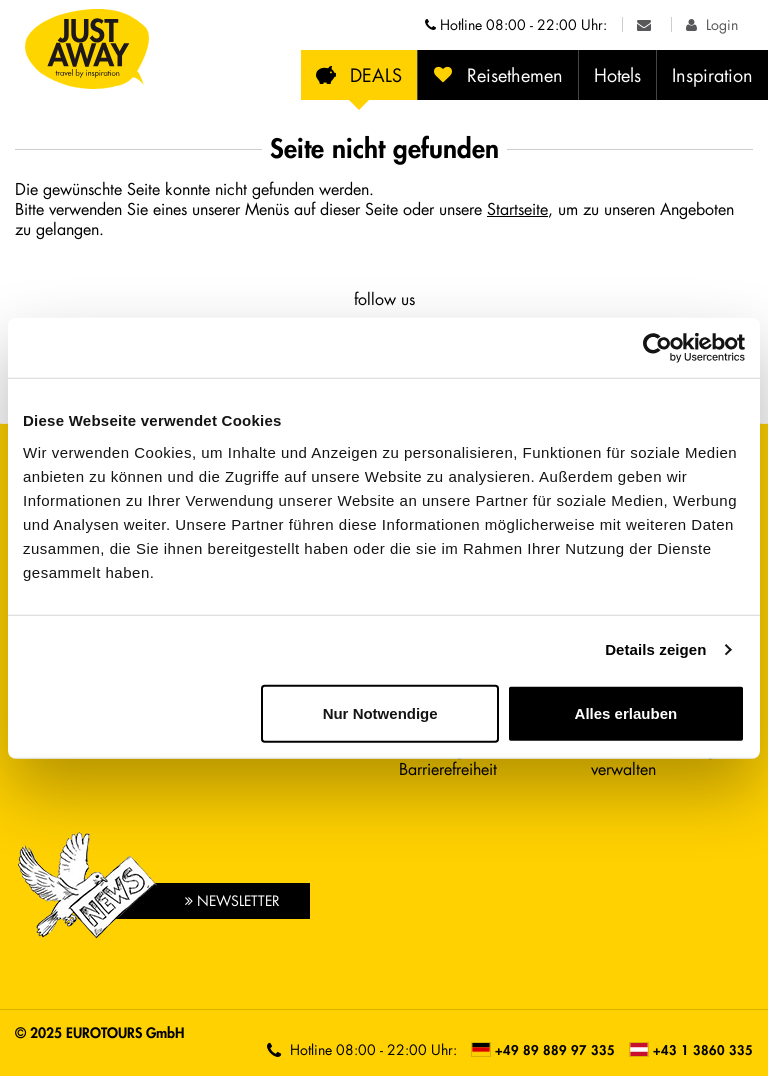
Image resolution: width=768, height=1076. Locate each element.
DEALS (359, 75)
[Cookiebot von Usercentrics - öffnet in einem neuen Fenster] (657, 348)
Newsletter (232, 900)
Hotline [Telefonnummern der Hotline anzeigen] (516, 24)
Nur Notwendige (380, 712)
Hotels (617, 75)
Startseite (517, 208)
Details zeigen (655, 649)
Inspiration (712, 75)
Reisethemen (498, 75)
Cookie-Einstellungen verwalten (661, 758)
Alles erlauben (626, 712)
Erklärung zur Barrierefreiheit (448, 758)
